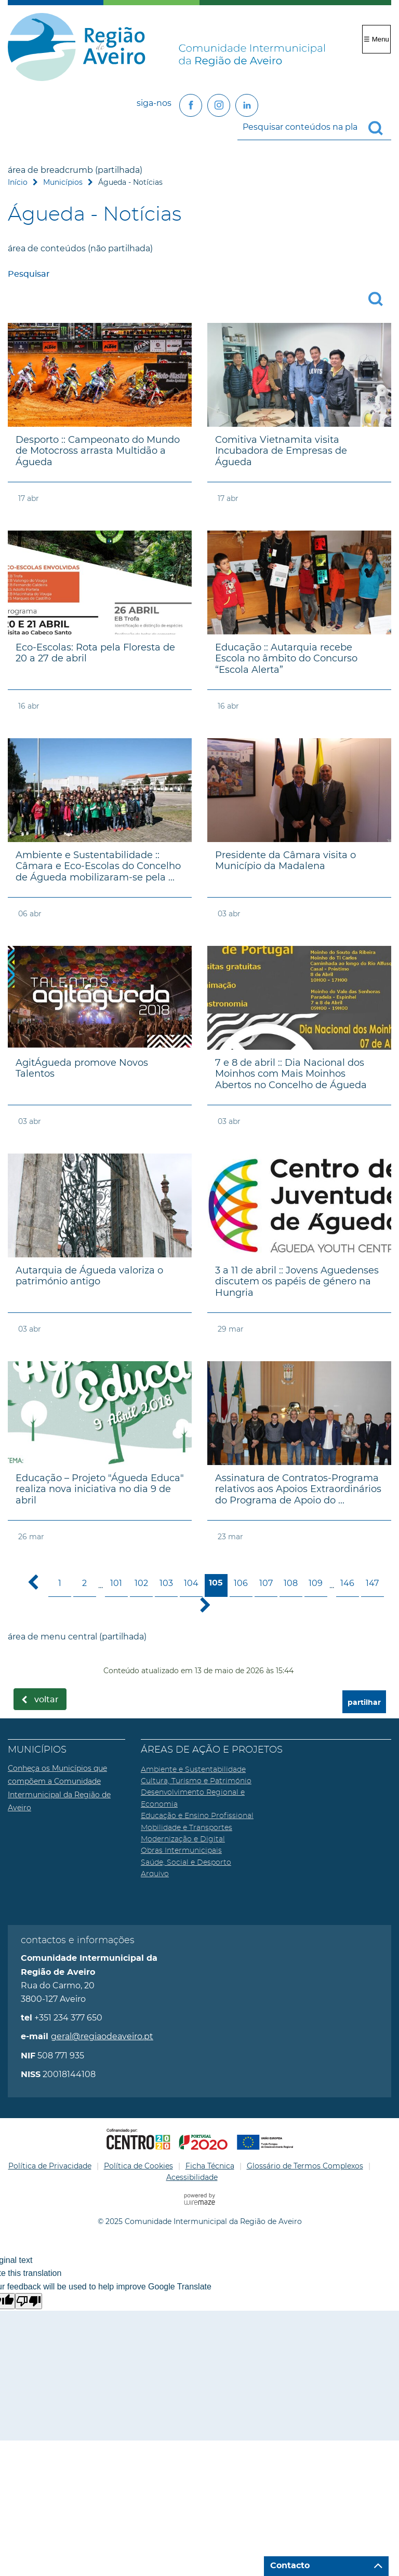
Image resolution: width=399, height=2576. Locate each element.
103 (166, 1583)
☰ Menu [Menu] (376, 39)
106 (241, 1583)
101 (116, 1583)
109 (316, 1583)
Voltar (46, 1700)
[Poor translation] (28, 2301)
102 (141, 1583)
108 (291, 1583)
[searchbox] (314, 127)
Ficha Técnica (209, 2166)
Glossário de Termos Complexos (305, 2166)
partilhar (364, 1702)
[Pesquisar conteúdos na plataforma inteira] (379, 128)
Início (18, 182)
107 (266, 1583)
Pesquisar (29, 274)
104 (191, 1583)
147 (372, 1583)
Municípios (63, 182)
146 (347, 1583)
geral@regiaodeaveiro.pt (102, 2036)
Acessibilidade (192, 2177)
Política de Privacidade (49, 2166)
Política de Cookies (138, 2166)
